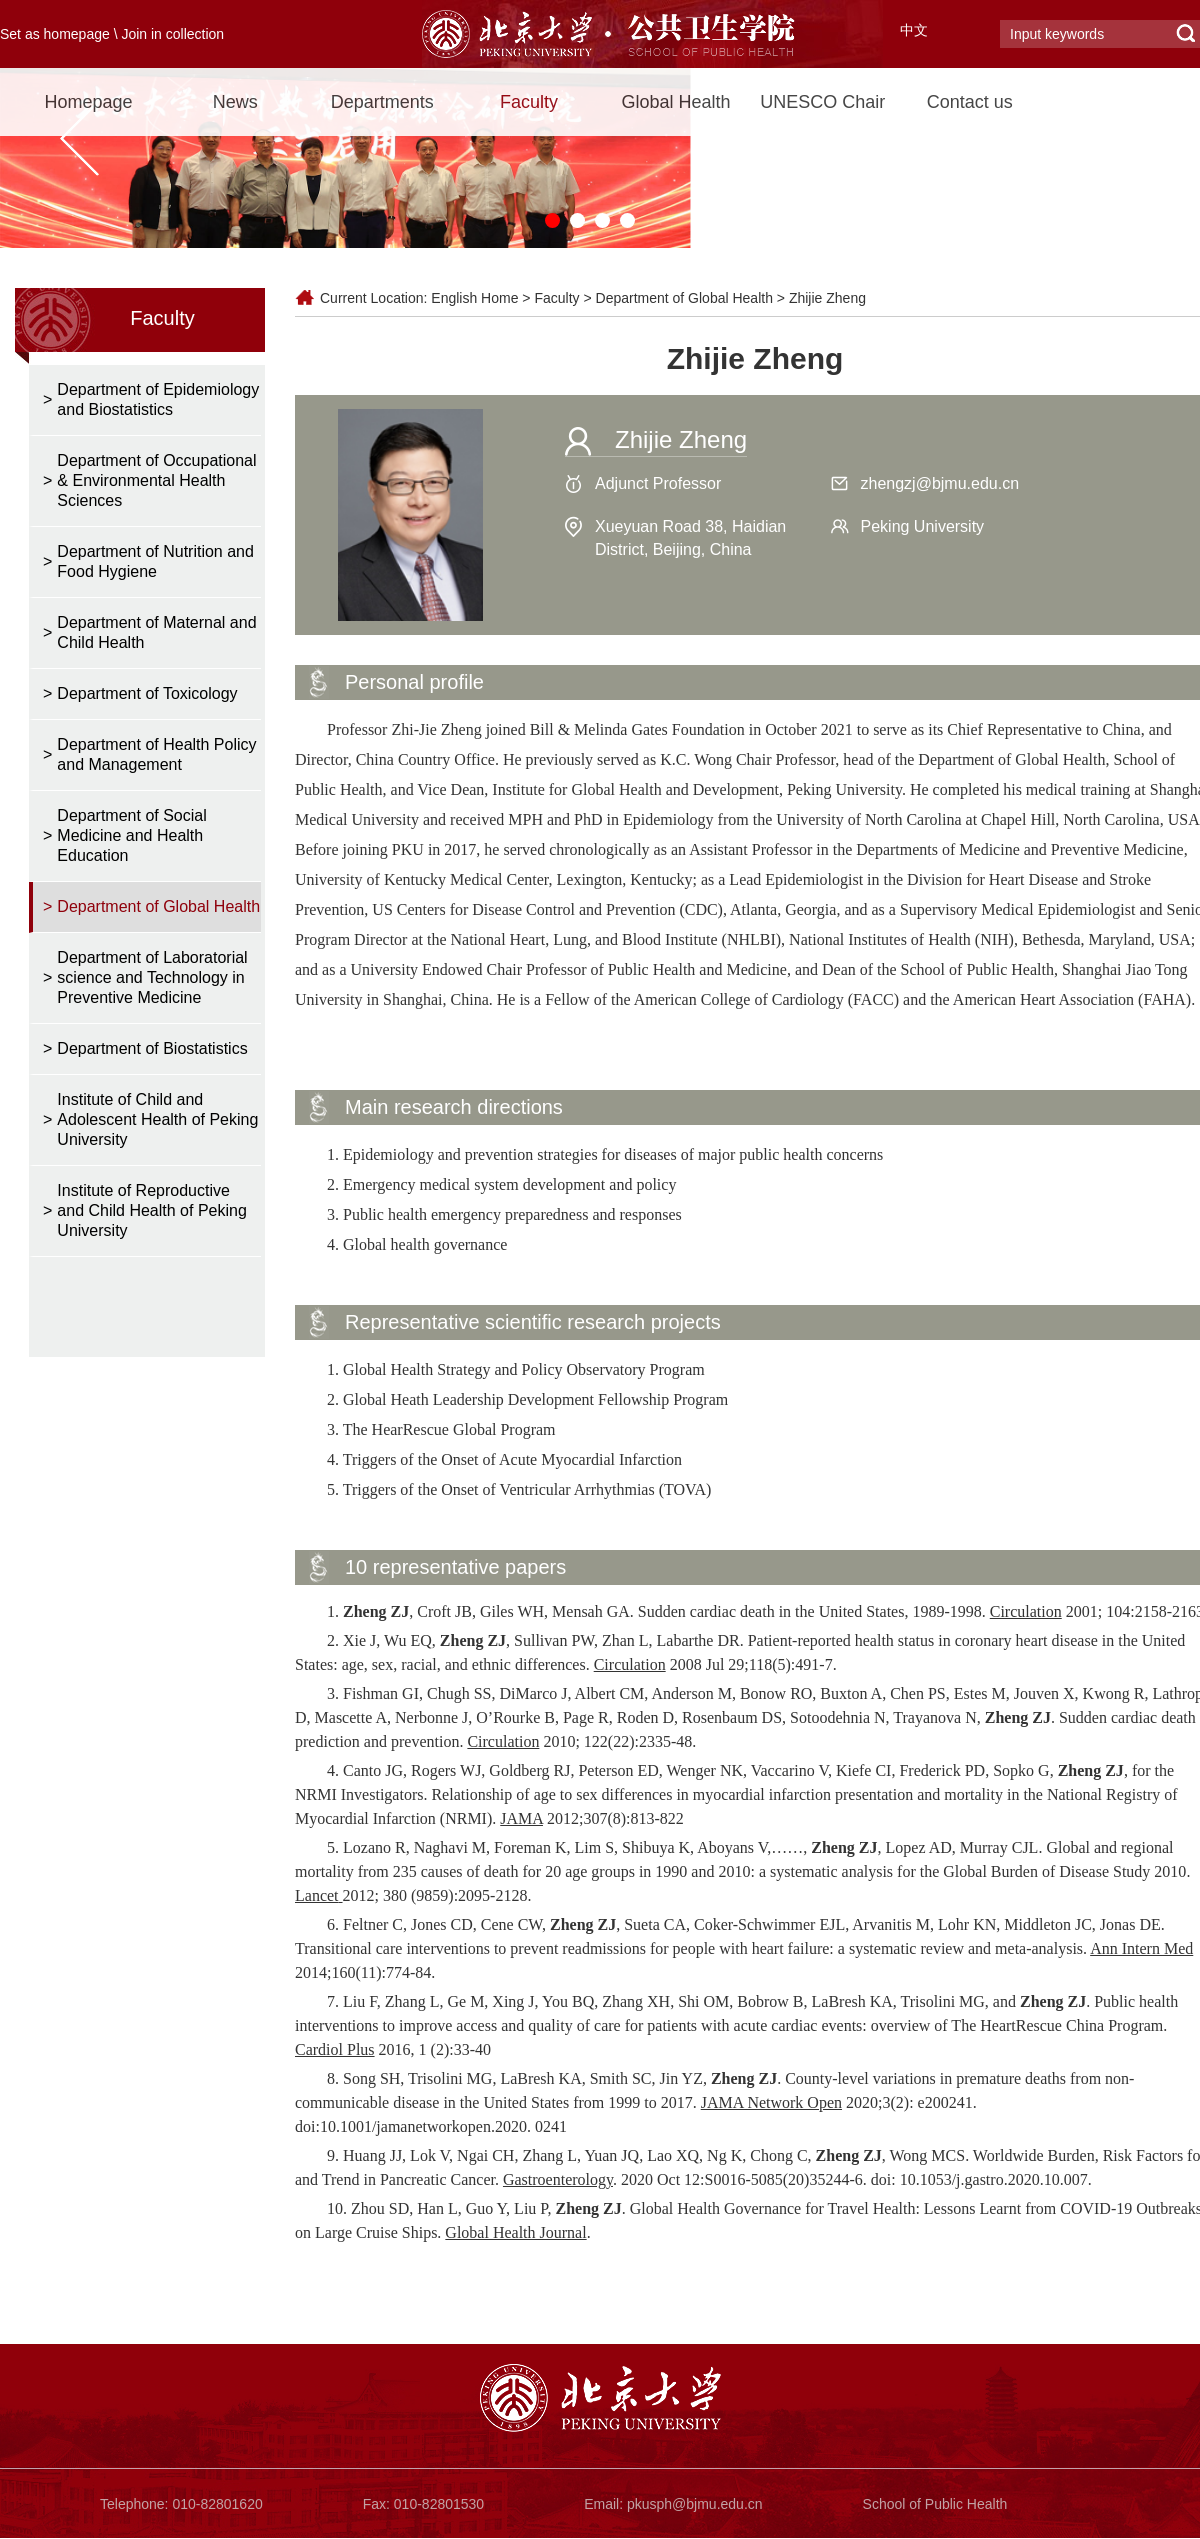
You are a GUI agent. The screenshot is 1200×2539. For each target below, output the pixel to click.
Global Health (675, 102)
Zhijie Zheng (827, 298)
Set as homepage (55, 34)
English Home (474, 298)
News (235, 102)
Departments (382, 102)
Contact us (970, 102)
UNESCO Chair (822, 102)
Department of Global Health (684, 298)
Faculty (529, 102)
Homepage (88, 102)
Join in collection (172, 34)
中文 (914, 30)
